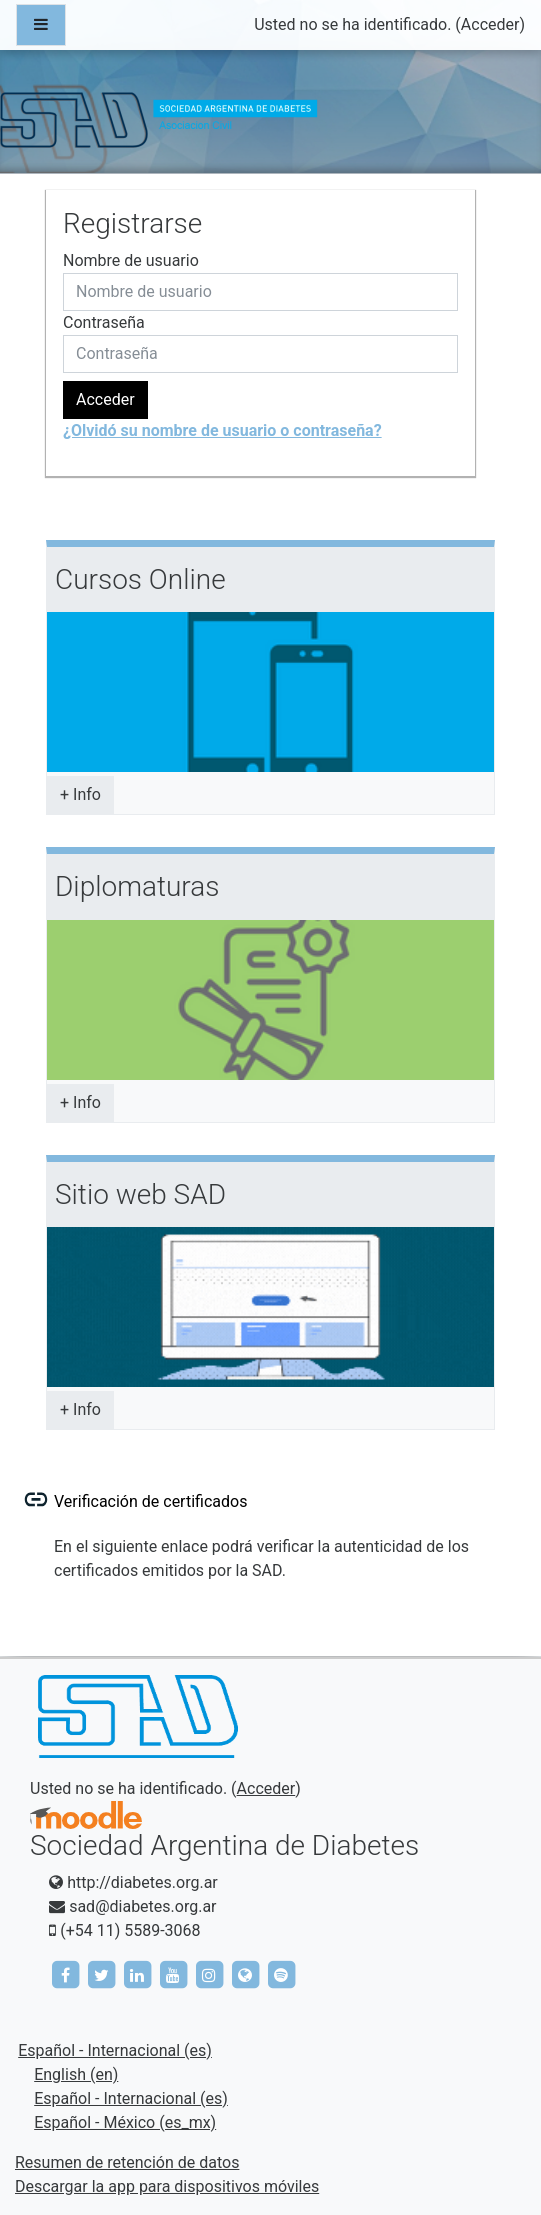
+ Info (80, 794)
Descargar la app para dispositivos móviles (167, 2186)
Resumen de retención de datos (127, 2162)
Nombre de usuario (131, 260)
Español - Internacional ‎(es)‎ (115, 2050)
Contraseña (104, 322)
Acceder (490, 24)
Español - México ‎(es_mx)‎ (125, 2122)
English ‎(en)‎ (76, 2074)
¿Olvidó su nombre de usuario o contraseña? (222, 430)
